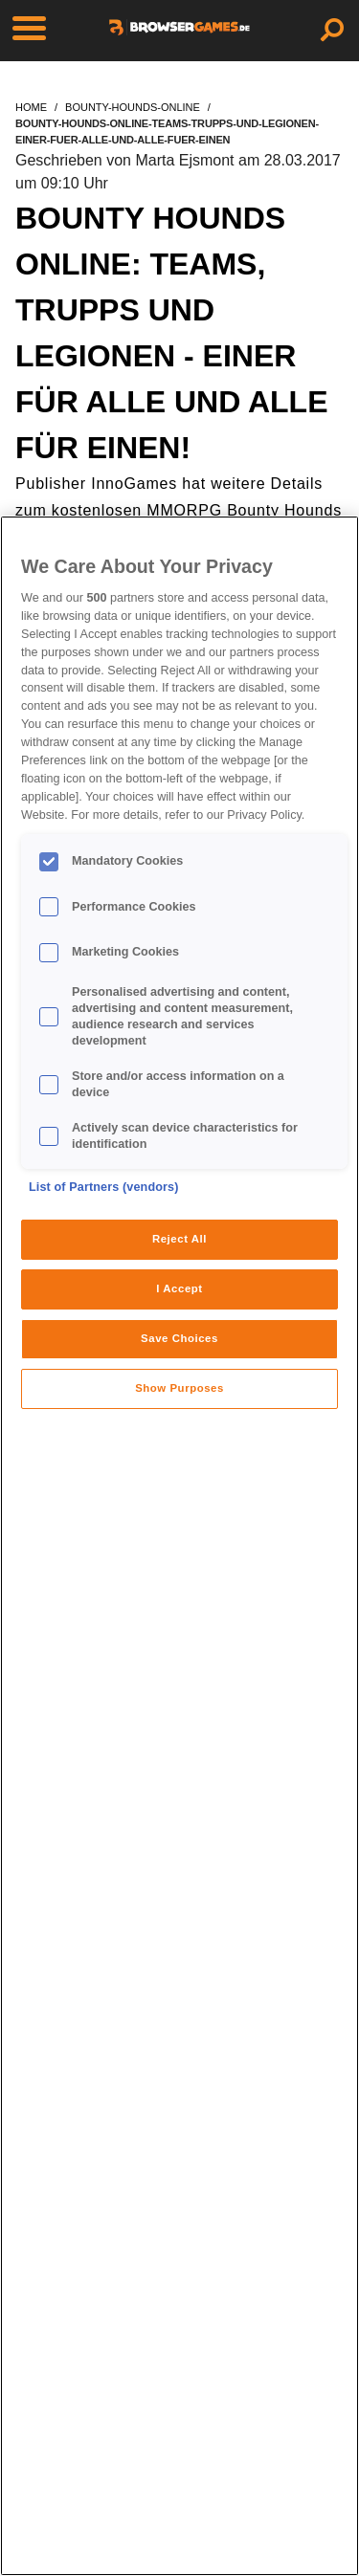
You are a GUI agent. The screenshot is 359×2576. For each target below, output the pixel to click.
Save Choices (179, 1338)
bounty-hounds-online (132, 107)
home (31, 107)
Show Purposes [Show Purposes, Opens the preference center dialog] (179, 1388)
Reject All (179, 1238)
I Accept (179, 1288)
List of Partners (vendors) (104, 1187)
